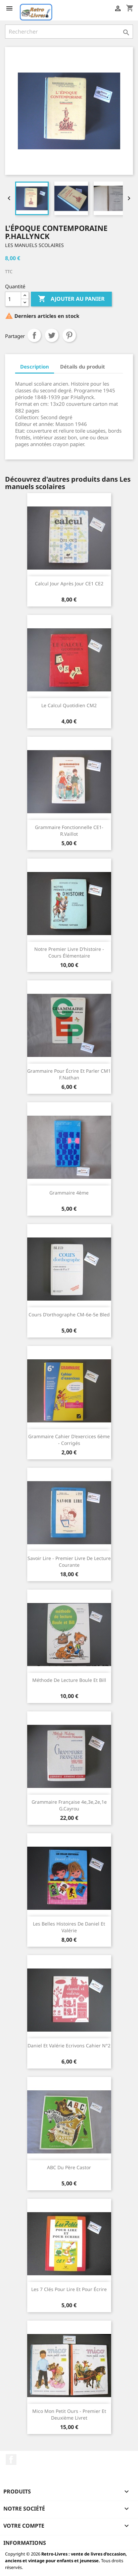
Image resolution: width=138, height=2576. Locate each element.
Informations (24, 2542)
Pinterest (69, 335)
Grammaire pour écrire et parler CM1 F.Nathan (69, 1074)
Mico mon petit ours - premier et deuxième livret (69, 2414)
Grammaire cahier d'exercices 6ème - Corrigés (69, 1439)
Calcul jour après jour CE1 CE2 (69, 583)
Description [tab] (34, 366)
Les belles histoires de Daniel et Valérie (69, 1927)
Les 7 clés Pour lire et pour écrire (69, 2289)
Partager (34, 335)
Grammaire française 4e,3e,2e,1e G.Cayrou (69, 1805)
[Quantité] (13, 299)
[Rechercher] (69, 32)
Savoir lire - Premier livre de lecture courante (69, 1561)
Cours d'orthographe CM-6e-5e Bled (69, 1314)
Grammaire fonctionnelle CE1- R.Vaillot (69, 830)
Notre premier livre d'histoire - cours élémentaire (69, 952)
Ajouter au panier (71, 299)
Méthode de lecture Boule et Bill (69, 1680)
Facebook (11, 2459)
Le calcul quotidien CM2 (69, 705)
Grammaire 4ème (69, 1192)
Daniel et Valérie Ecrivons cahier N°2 (69, 2045)
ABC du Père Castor (69, 2167)
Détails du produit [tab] (82, 366)
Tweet (51, 335)
